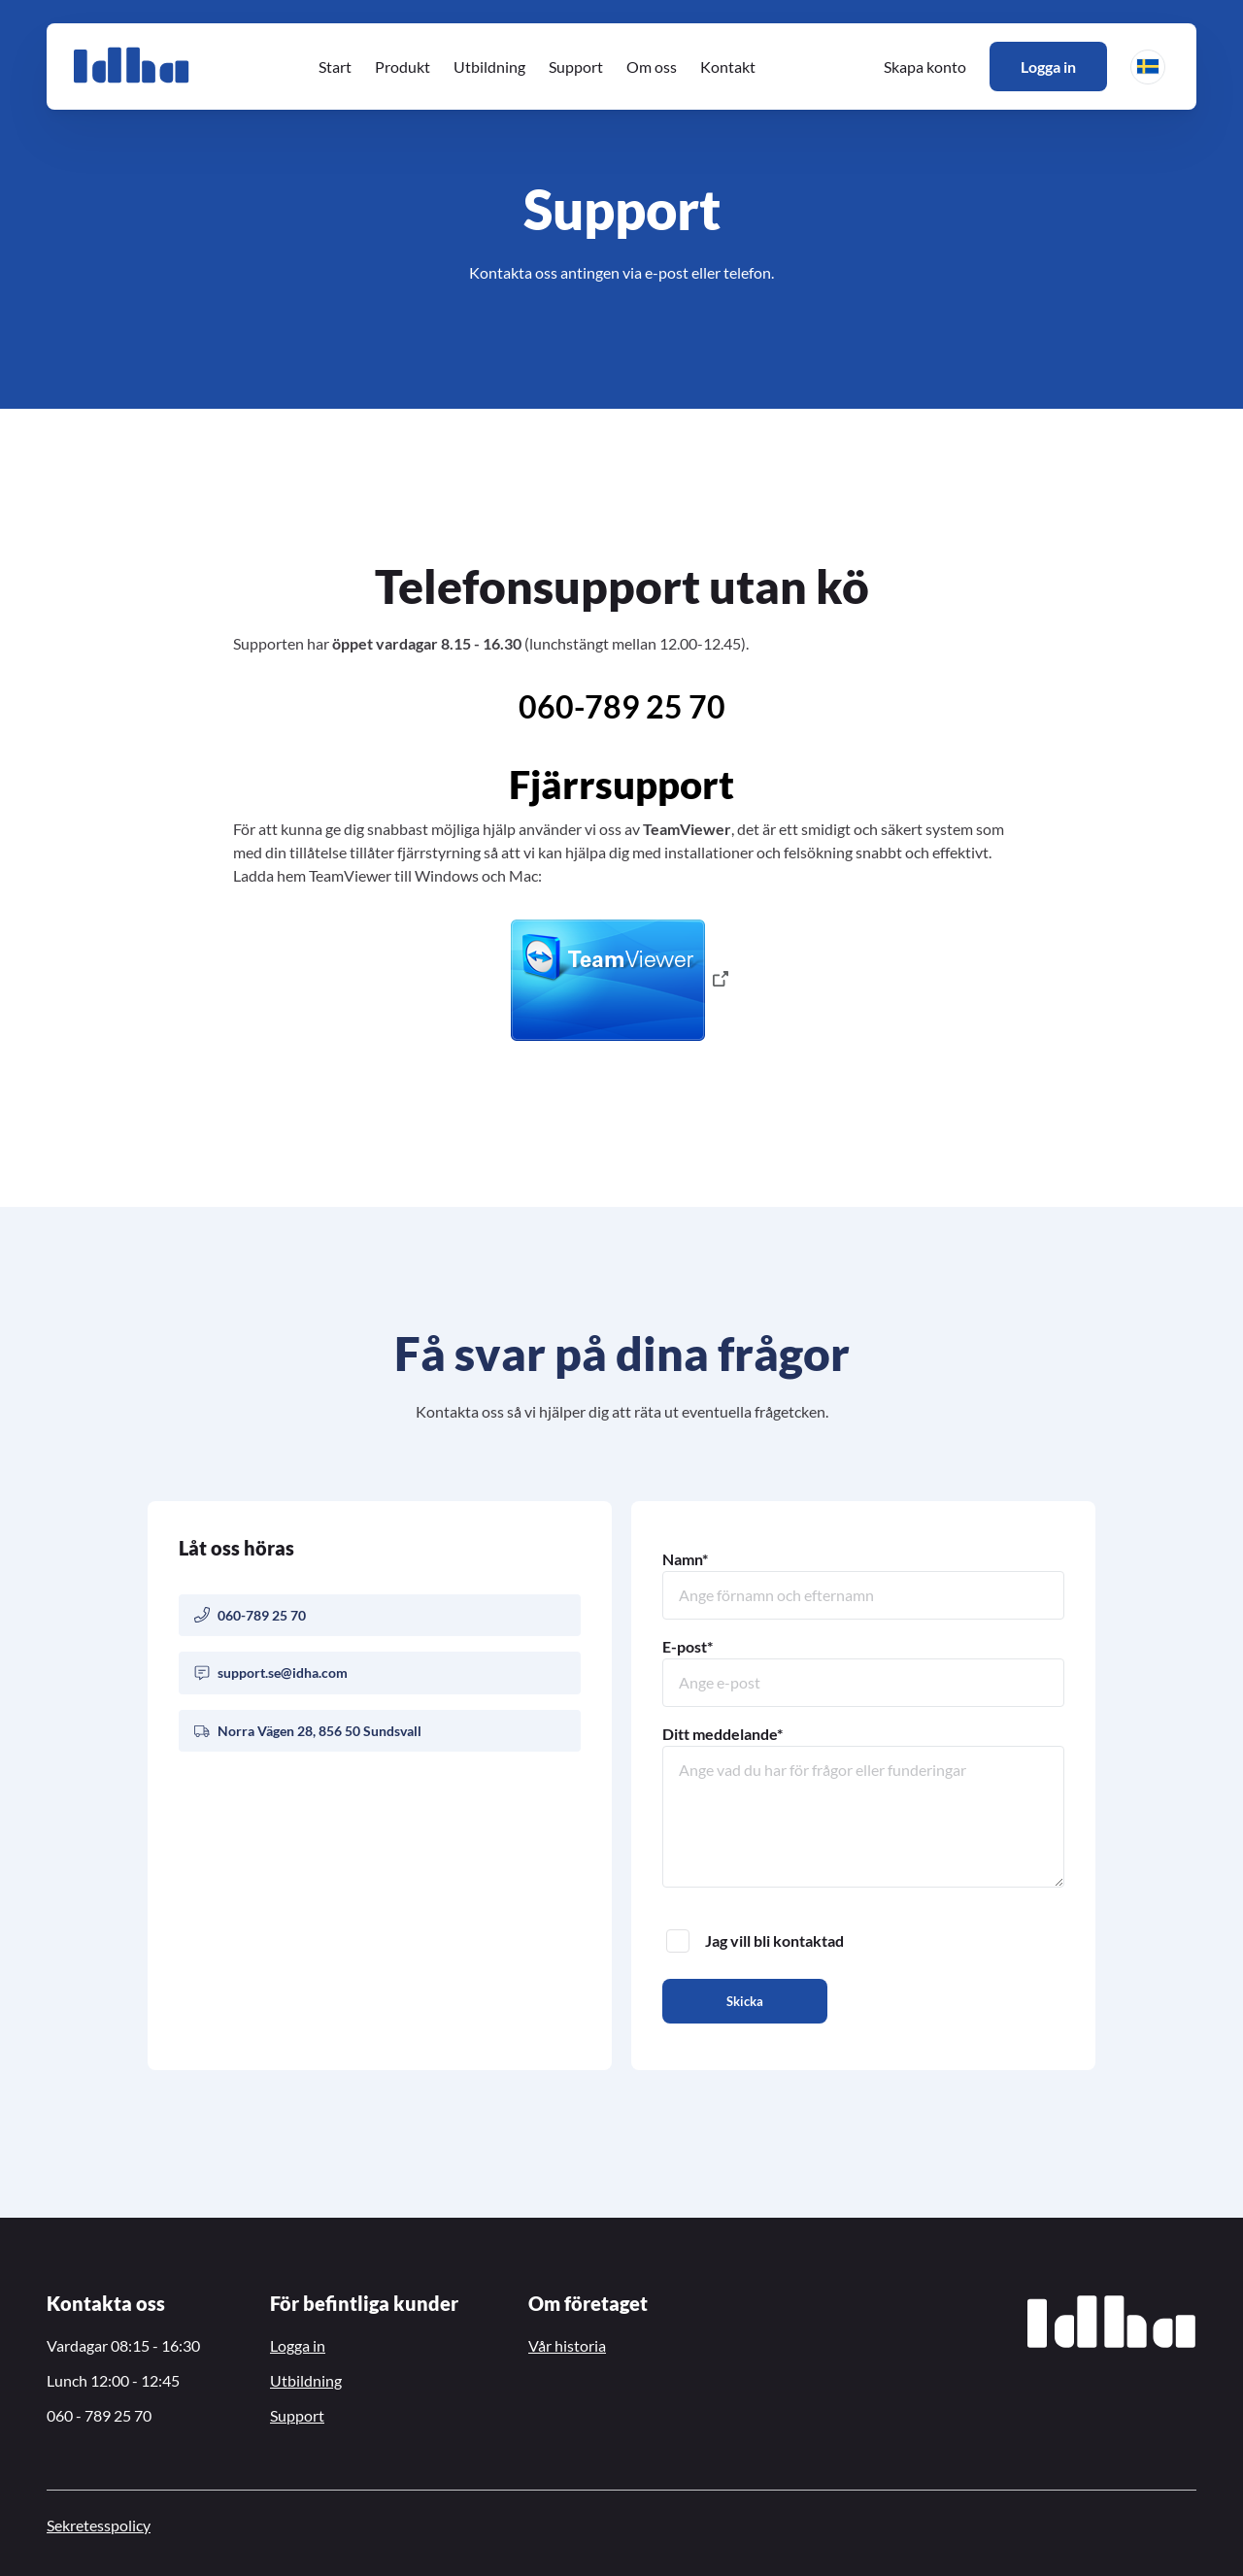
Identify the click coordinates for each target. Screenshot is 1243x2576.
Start (335, 66)
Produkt (402, 66)
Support (576, 66)
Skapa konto (925, 66)
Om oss (651, 66)
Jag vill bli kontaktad (755, 1941)
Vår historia (567, 2345)
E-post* (863, 1672)
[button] (1147, 67)
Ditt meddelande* (863, 1806)
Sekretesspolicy (99, 2525)
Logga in (1048, 66)
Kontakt (728, 66)
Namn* (863, 1585)
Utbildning (489, 66)
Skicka (744, 2001)
